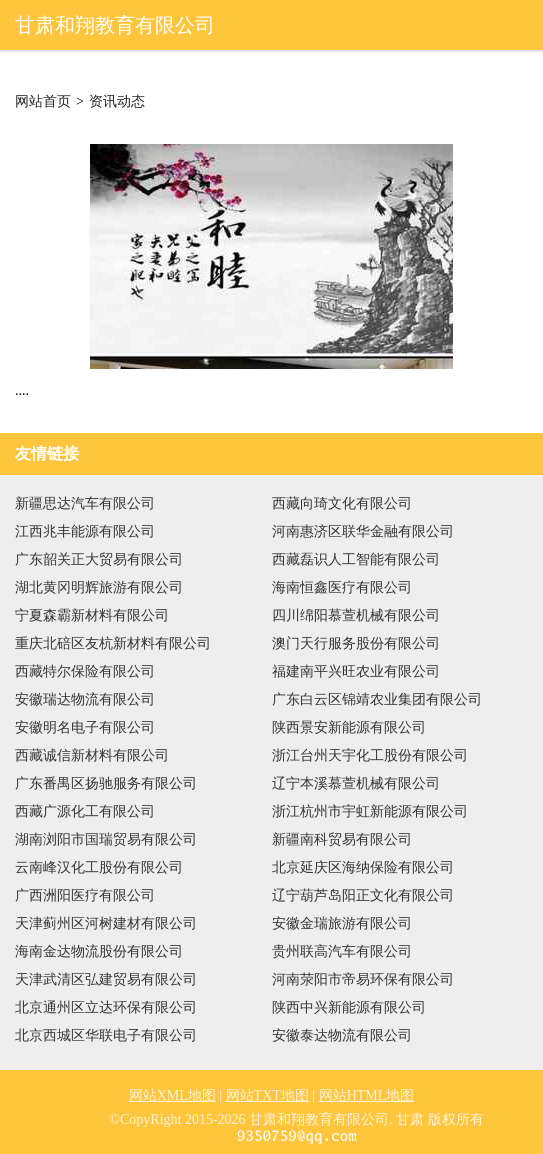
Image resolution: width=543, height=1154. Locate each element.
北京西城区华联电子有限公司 (106, 1035)
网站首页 (43, 102)
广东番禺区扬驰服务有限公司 (106, 783)
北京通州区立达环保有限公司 (106, 1007)
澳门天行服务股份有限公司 (356, 643)
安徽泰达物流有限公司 (342, 1035)
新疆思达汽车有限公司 (85, 503)
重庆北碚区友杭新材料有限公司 (113, 643)
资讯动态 (117, 102)
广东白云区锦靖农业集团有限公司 (377, 699)
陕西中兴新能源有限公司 (349, 1007)
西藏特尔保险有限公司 (85, 671)
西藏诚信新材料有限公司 (92, 755)
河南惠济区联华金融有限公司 (363, 531)
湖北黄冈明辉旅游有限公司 (99, 587)
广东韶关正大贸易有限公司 (99, 559)
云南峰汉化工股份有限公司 (99, 867)
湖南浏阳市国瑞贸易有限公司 (106, 839)
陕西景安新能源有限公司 (349, 727)
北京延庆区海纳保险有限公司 (363, 867)
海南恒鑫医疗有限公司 (342, 587)
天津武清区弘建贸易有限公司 (106, 979)
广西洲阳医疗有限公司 (85, 895)
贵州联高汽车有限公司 (342, 951)
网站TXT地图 (267, 1095)
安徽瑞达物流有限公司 (85, 699)
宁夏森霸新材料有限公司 (92, 615)
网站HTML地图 (367, 1095)
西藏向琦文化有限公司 (342, 503)
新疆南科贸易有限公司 (342, 839)
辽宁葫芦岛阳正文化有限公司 (363, 895)
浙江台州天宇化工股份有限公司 (370, 755)
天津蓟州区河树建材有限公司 (106, 923)
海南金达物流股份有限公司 (99, 951)
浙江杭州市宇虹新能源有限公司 (370, 811)
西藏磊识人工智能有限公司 (356, 559)
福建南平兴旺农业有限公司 (356, 671)
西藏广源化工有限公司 (85, 811)
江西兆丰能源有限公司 (85, 531)
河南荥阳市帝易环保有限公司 (363, 979)
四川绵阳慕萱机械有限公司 (356, 615)
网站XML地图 (172, 1095)
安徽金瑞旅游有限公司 (342, 923)
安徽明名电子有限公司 (85, 727)
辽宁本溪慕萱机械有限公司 (356, 783)
